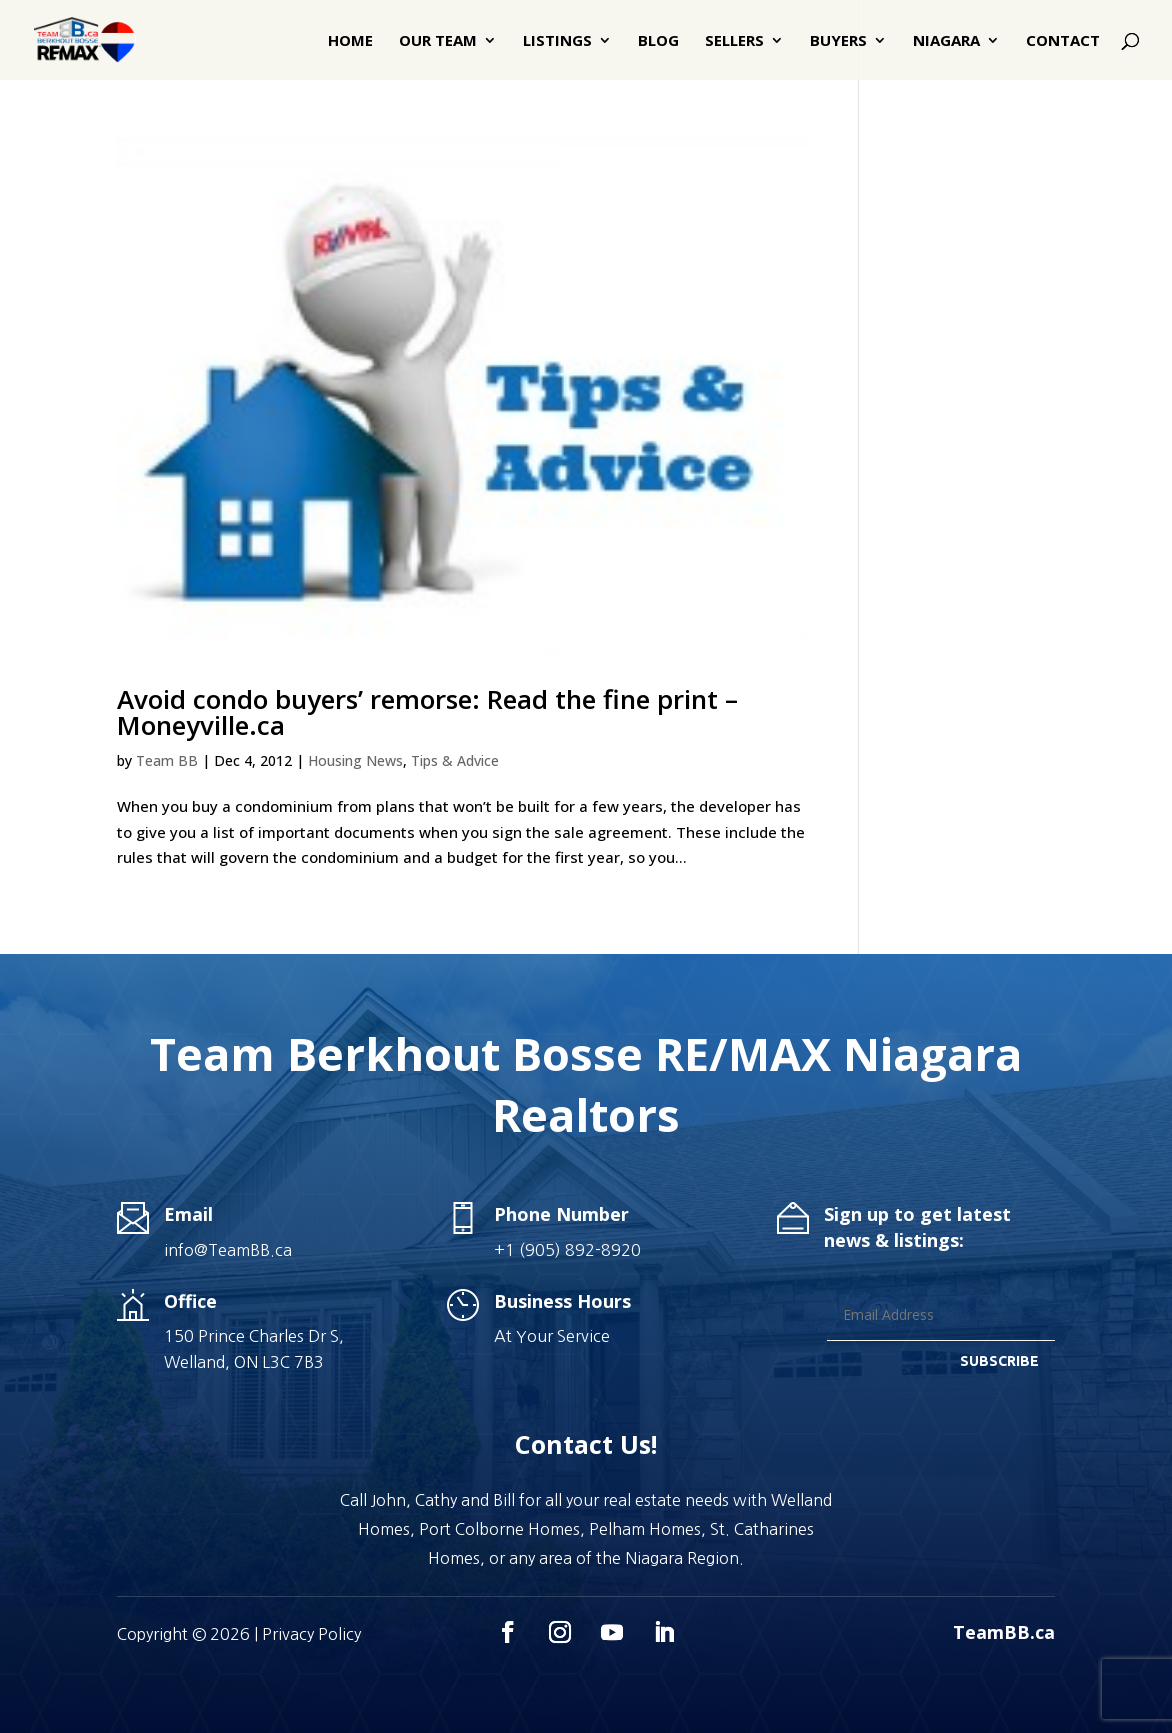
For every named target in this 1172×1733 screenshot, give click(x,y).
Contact (1063, 41)
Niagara (946, 41)
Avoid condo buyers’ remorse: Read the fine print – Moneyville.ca (427, 712)
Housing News (355, 760)
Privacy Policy (311, 1634)
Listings (557, 41)
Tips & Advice (455, 760)
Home (350, 41)
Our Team (438, 41)
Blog (658, 41)
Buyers (838, 41)
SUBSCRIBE (999, 1361)
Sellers (734, 41)
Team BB (167, 760)
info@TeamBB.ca (228, 1250)
